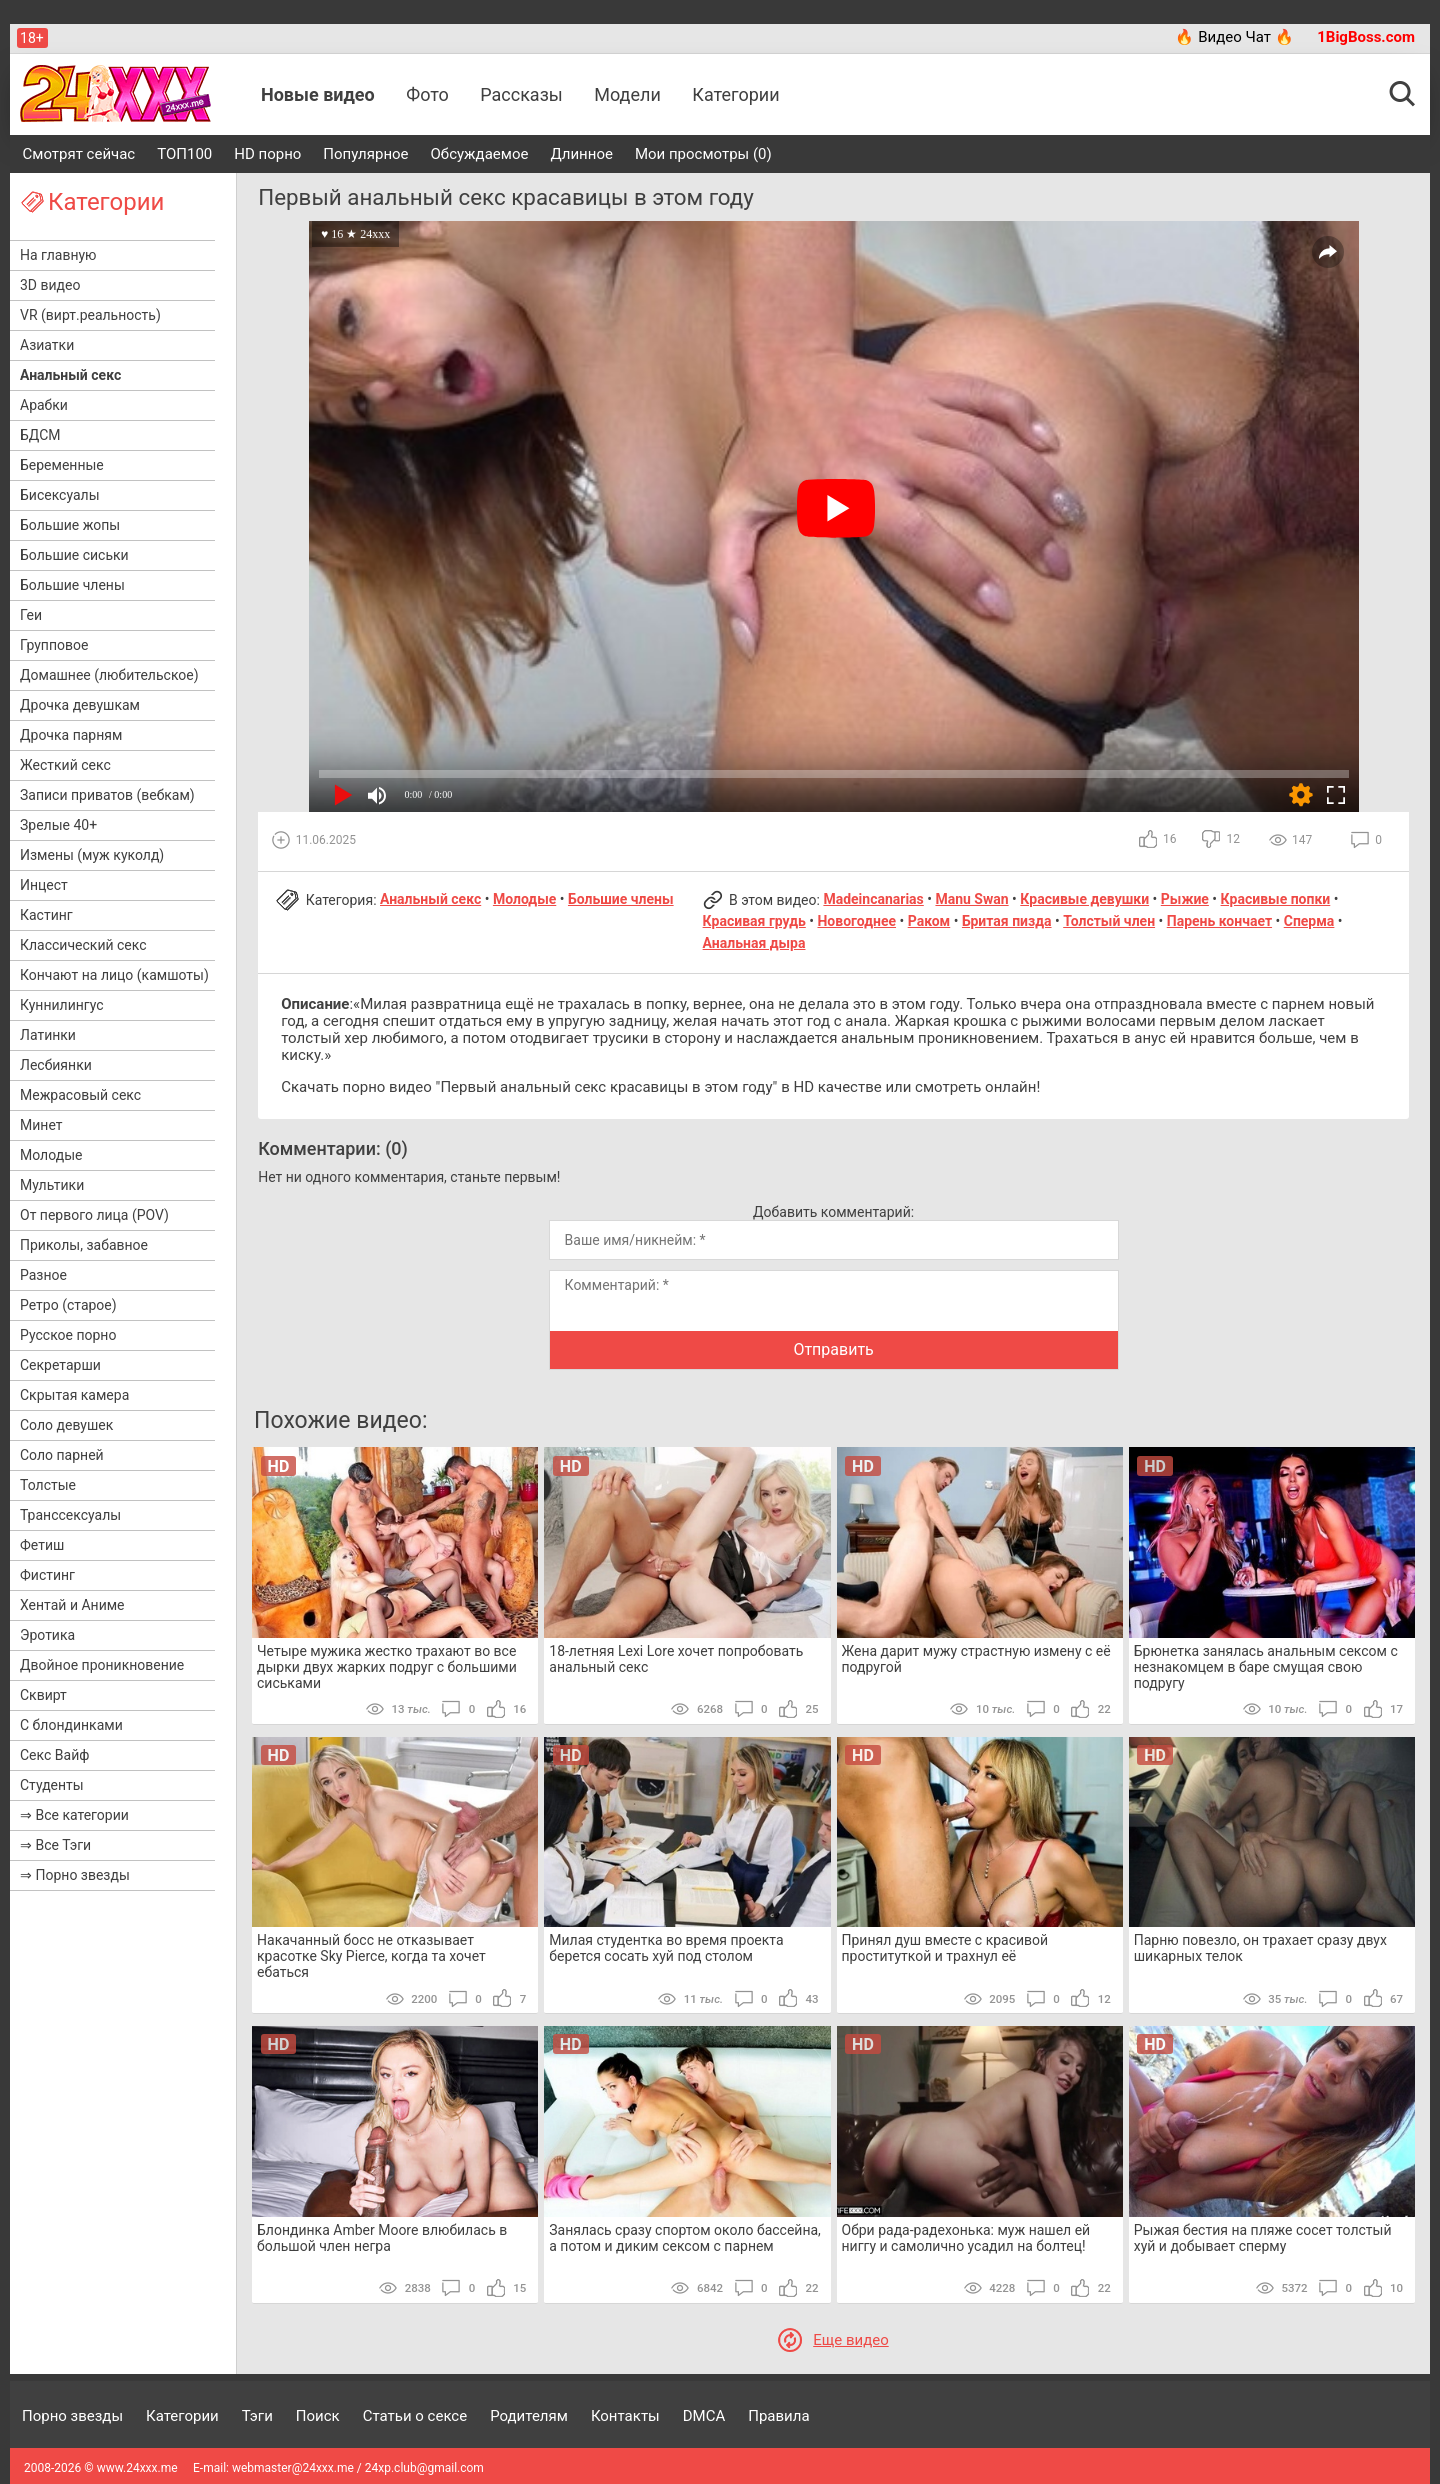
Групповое (54, 645)
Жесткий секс (65, 765)
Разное (43, 1275)
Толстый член (1109, 921)
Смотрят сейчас (79, 154)
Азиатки (47, 345)
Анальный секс (70, 375)
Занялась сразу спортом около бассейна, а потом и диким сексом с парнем (685, 2238)
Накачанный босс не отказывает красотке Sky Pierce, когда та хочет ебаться (371, 1956)
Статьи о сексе (415, 2416)
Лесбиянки (56, 1065)
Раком (929, 921)
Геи (31, 615)
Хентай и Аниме (72, 1605)
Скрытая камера (74, 1395)
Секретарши (60, 1365)
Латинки (48, 1035)
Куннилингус (62, 1005)
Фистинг (47, 1575)
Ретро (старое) (68, 1305)
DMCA (704, 2416)
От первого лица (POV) (94, 1215)
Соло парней (62, 1455)
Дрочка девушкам (80, 705)
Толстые (48, 1485)
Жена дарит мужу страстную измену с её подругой (976, 1659)
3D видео (50, 285)
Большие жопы (70, 525)
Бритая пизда (1007, 921)
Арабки (44, 405)
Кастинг (46, 915)
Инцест (44, 885)
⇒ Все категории (74, 1815)
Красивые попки (1276, 899)
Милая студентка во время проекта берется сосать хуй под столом (666, 1948)
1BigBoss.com (1366, 37)
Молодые (51, 1155)
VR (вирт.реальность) (90, 315)
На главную (58, 255)
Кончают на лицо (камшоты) (114, 975)
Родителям (529, 2416)
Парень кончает (1219, 921)
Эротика (47, 1635)
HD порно (267, 154)
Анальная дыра (754, 943)
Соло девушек (66, 1425)
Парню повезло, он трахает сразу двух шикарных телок (1260, 1948)
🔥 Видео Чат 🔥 (1234, 37)
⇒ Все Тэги (55, 1845)
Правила (778, 2416)
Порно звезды (72, 2416)
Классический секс (83, 945)
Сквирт (43, 1695)
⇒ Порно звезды (75, 1875)
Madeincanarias (873, 899)
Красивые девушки (1084, 899)
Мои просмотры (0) (703, 154)
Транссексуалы (70, 1515)
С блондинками (71, 1725)
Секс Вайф (54, 1755)
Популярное (365, 154)
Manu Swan (971, 899)
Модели (627, 94)
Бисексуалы (60, 495)
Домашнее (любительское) (109, 675)
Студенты (52, 1785)
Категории (735, 94)
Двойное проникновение (102, 1665)
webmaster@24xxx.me (293, 2468)
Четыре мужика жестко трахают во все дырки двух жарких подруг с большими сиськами (387, 1667)
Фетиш (42, 1545)
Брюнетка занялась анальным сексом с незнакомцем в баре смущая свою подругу (1266, 1667)
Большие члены (72, 585)
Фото (427, 94)
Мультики (52, 1185)
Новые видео (318, 94)
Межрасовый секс (80, 1095)
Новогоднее (856, 921)
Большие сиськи (74, 555)
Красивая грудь (754, 921)
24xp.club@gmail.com (424, 2468)
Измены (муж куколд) (92, 855)
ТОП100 (184, 154)
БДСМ (40, 435)
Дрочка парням (71, 735)
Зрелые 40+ (58, 825)
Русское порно (68, 1335)
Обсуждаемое (480, 154)
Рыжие (1185, 899)
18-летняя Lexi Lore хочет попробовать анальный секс (676, 1659)
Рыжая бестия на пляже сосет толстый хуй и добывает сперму (1263, 2238)
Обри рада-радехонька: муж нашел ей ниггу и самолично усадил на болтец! (966, 2238)
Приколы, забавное (84, 1245)
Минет (41, 1125)
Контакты (625, 2416)
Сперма (1309, 921)
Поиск (318, 2416)
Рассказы (521, 94)
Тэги (257, 2416)
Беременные (62, 465)
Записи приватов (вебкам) (107, 795)
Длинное (581, 154)
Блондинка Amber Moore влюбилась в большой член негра (382, 2238)
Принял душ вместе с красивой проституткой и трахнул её (945, 1948)
